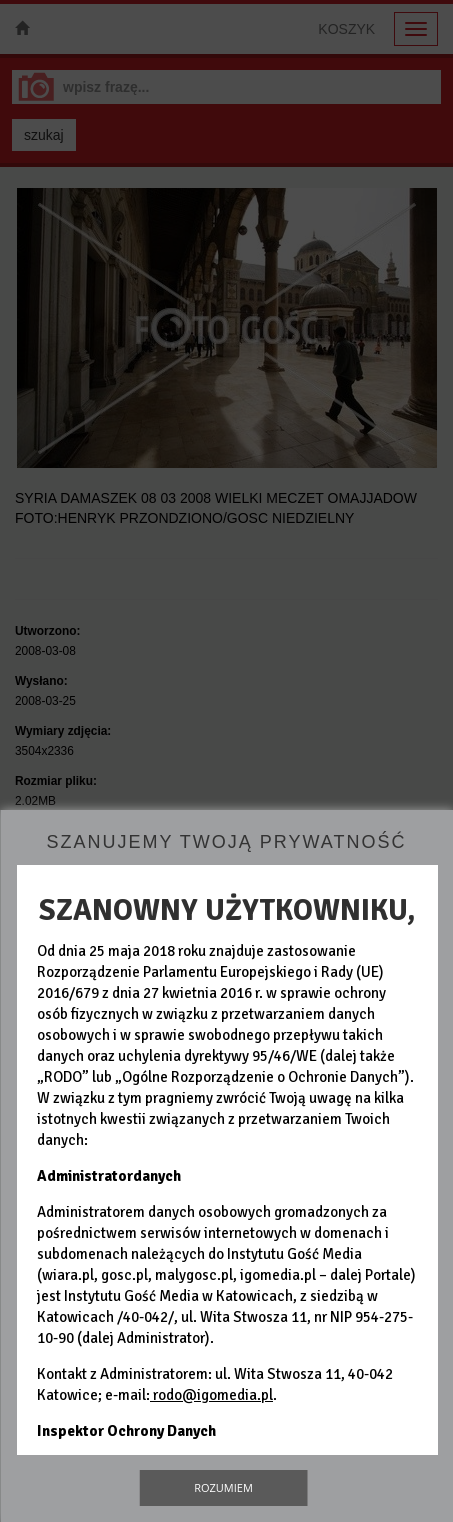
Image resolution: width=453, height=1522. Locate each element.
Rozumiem (223, 1487)
